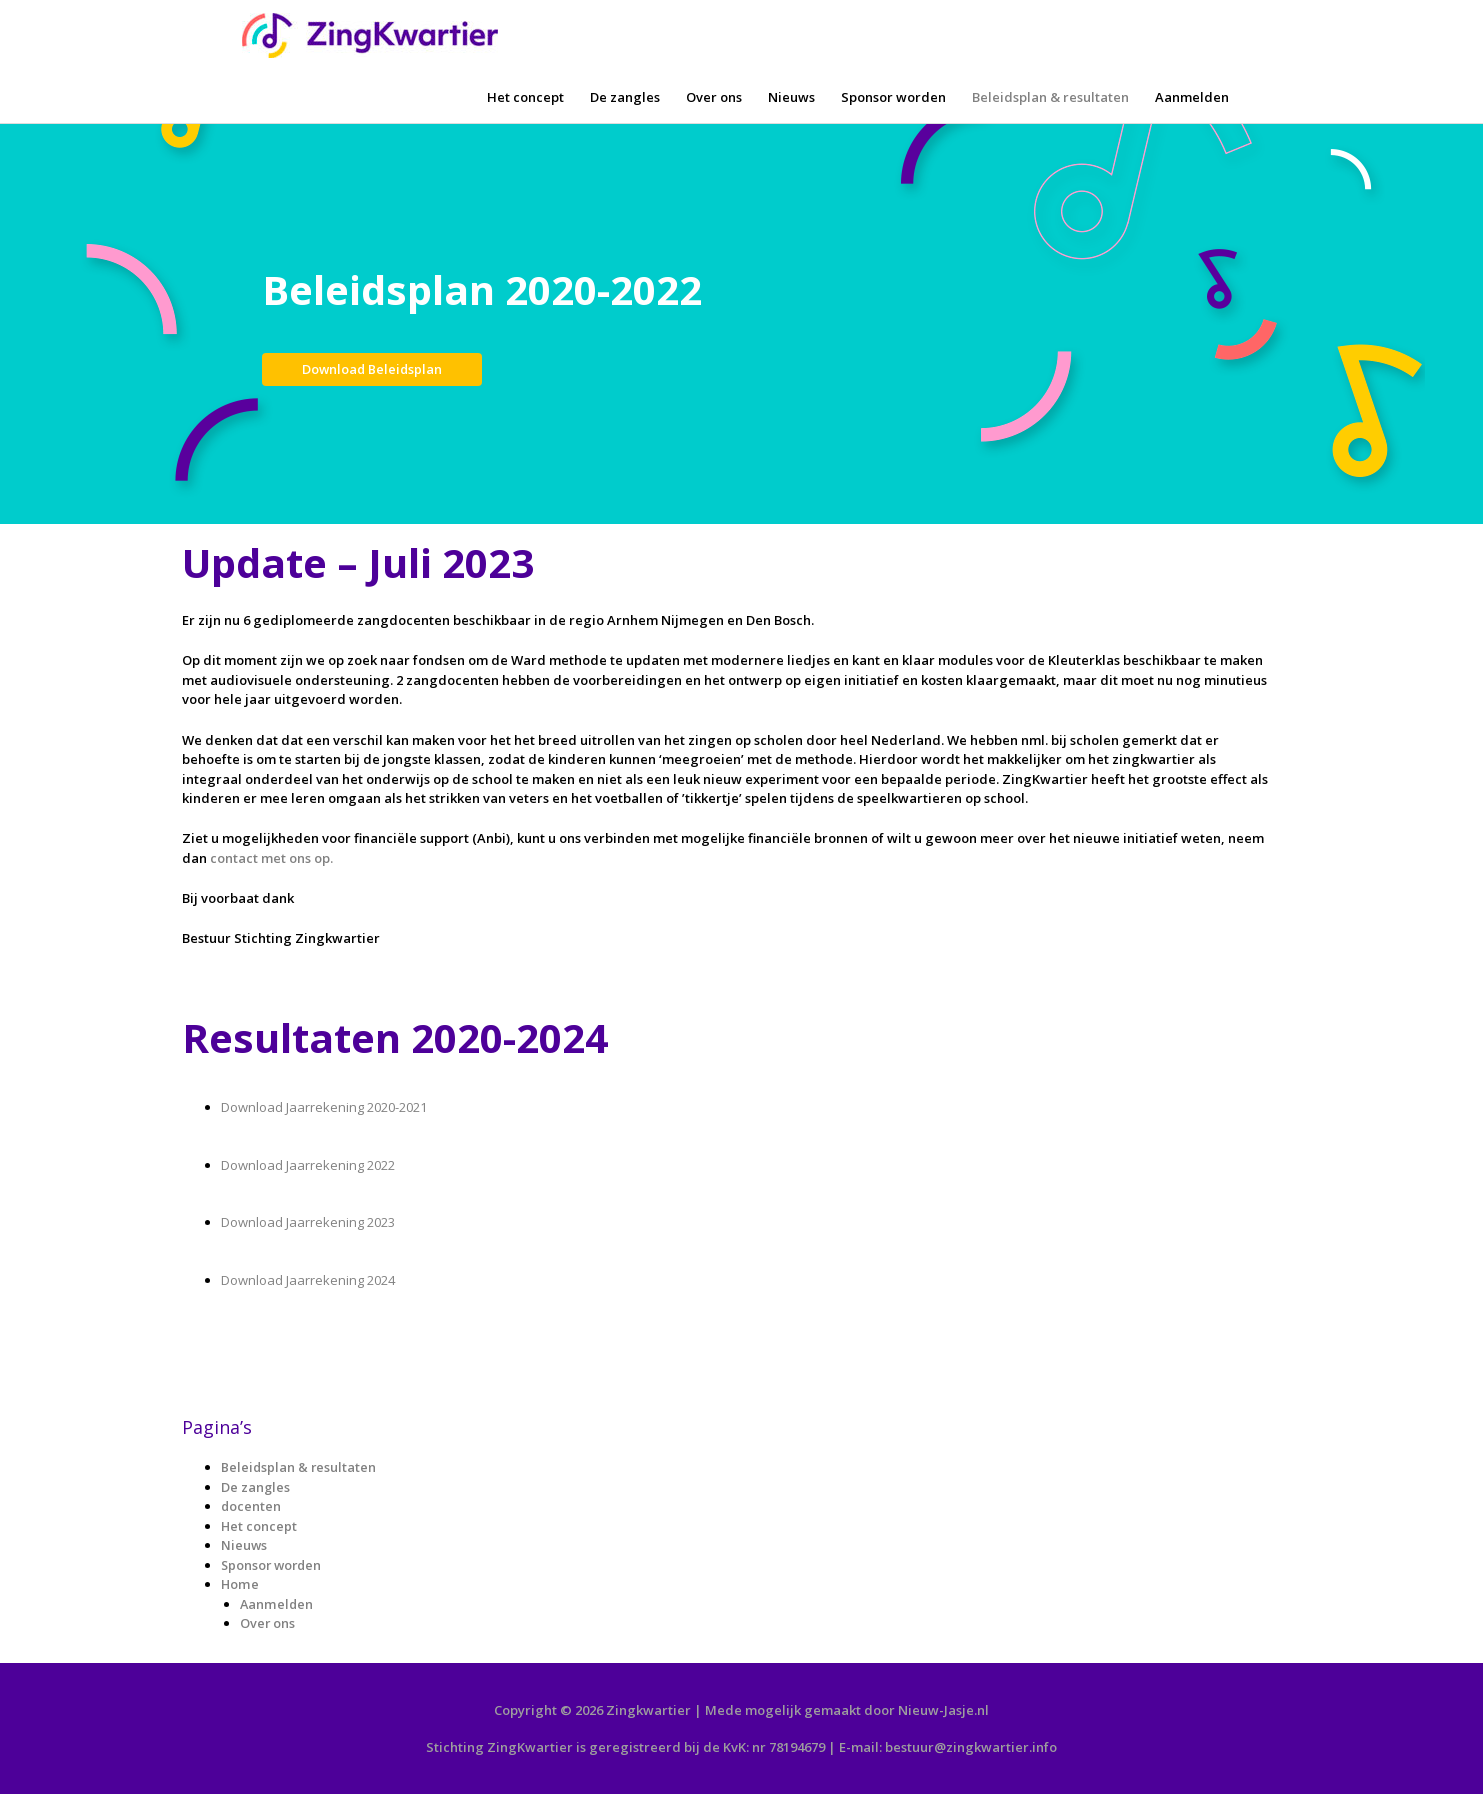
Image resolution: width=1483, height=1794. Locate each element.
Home (240, 1584)
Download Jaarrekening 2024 (308, 1280)
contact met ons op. (271, 858)
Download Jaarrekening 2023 (308, 1222)
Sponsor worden (893, 97)
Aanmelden (1192, 97)
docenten (251, 1506)
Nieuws (791, 97)
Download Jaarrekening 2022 (308, 1165)
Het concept (525, 97)
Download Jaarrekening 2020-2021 (325, 1107)
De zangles (625, 97)
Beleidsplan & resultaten (1050, 97)
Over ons (714, 97)
